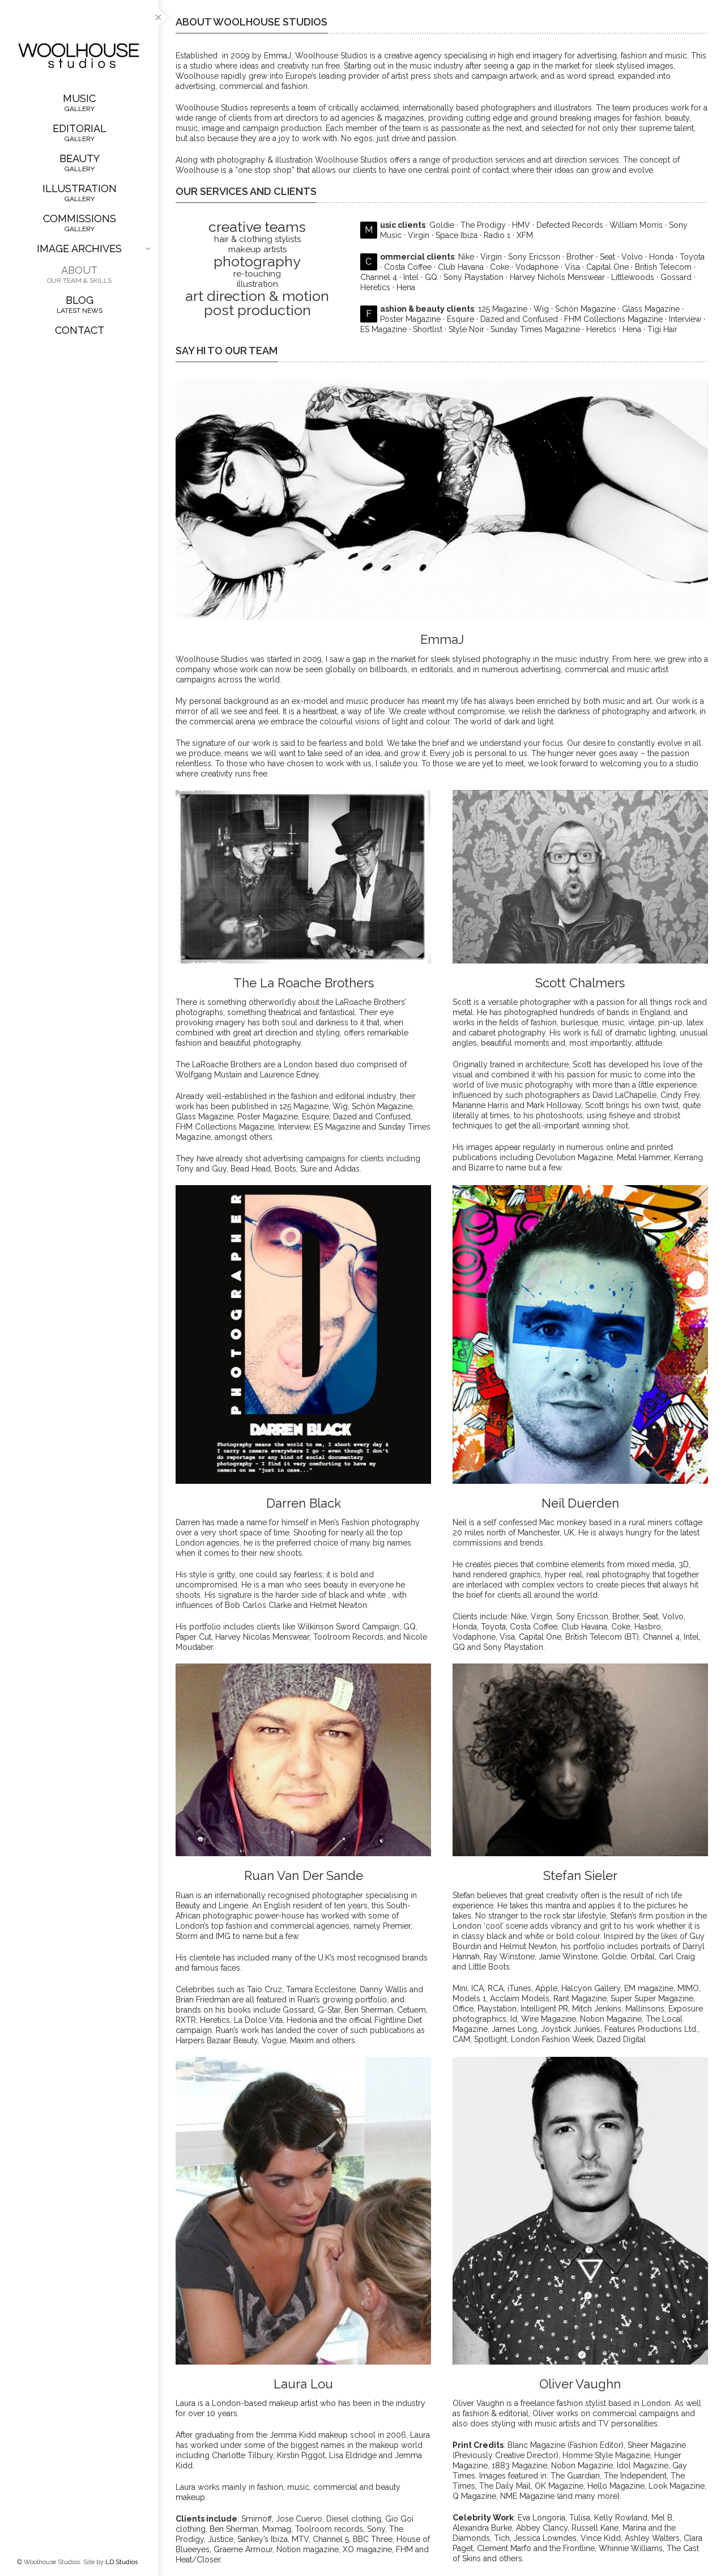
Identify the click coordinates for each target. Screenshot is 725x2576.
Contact (79, 330)
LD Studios (121, 2562)
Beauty (79, 162)
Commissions (79, 223)
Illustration (79, 193)
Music (79, 102)
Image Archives (93, 249)
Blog (79, 304)
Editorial (79, 132)
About (79, 274)
